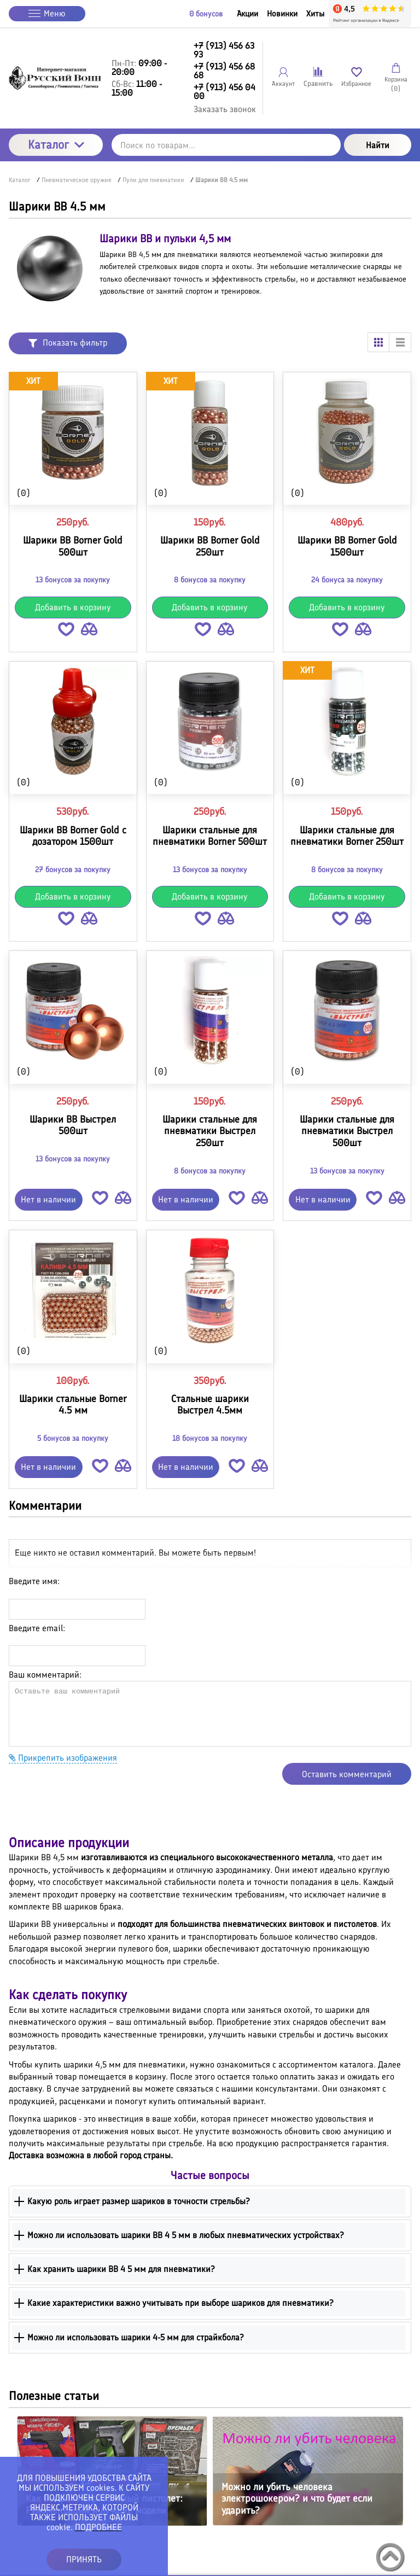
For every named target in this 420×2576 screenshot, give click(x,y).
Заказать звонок (225, 109)
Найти (377, 145)
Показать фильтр (67, 342)
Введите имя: (34, 1581)
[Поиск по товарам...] (226, 145)
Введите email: (37, 1628)
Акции (247, 14)
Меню (47, 13)
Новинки (282, 14)
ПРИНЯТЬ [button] (84, 2559)
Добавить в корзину (73, 607)
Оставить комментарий (347, 1774)
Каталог (56, 144)
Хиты (315, 14)
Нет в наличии (48, 1199)
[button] (66, 631)
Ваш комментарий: (45, 1674)
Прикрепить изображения (63, 1758)
